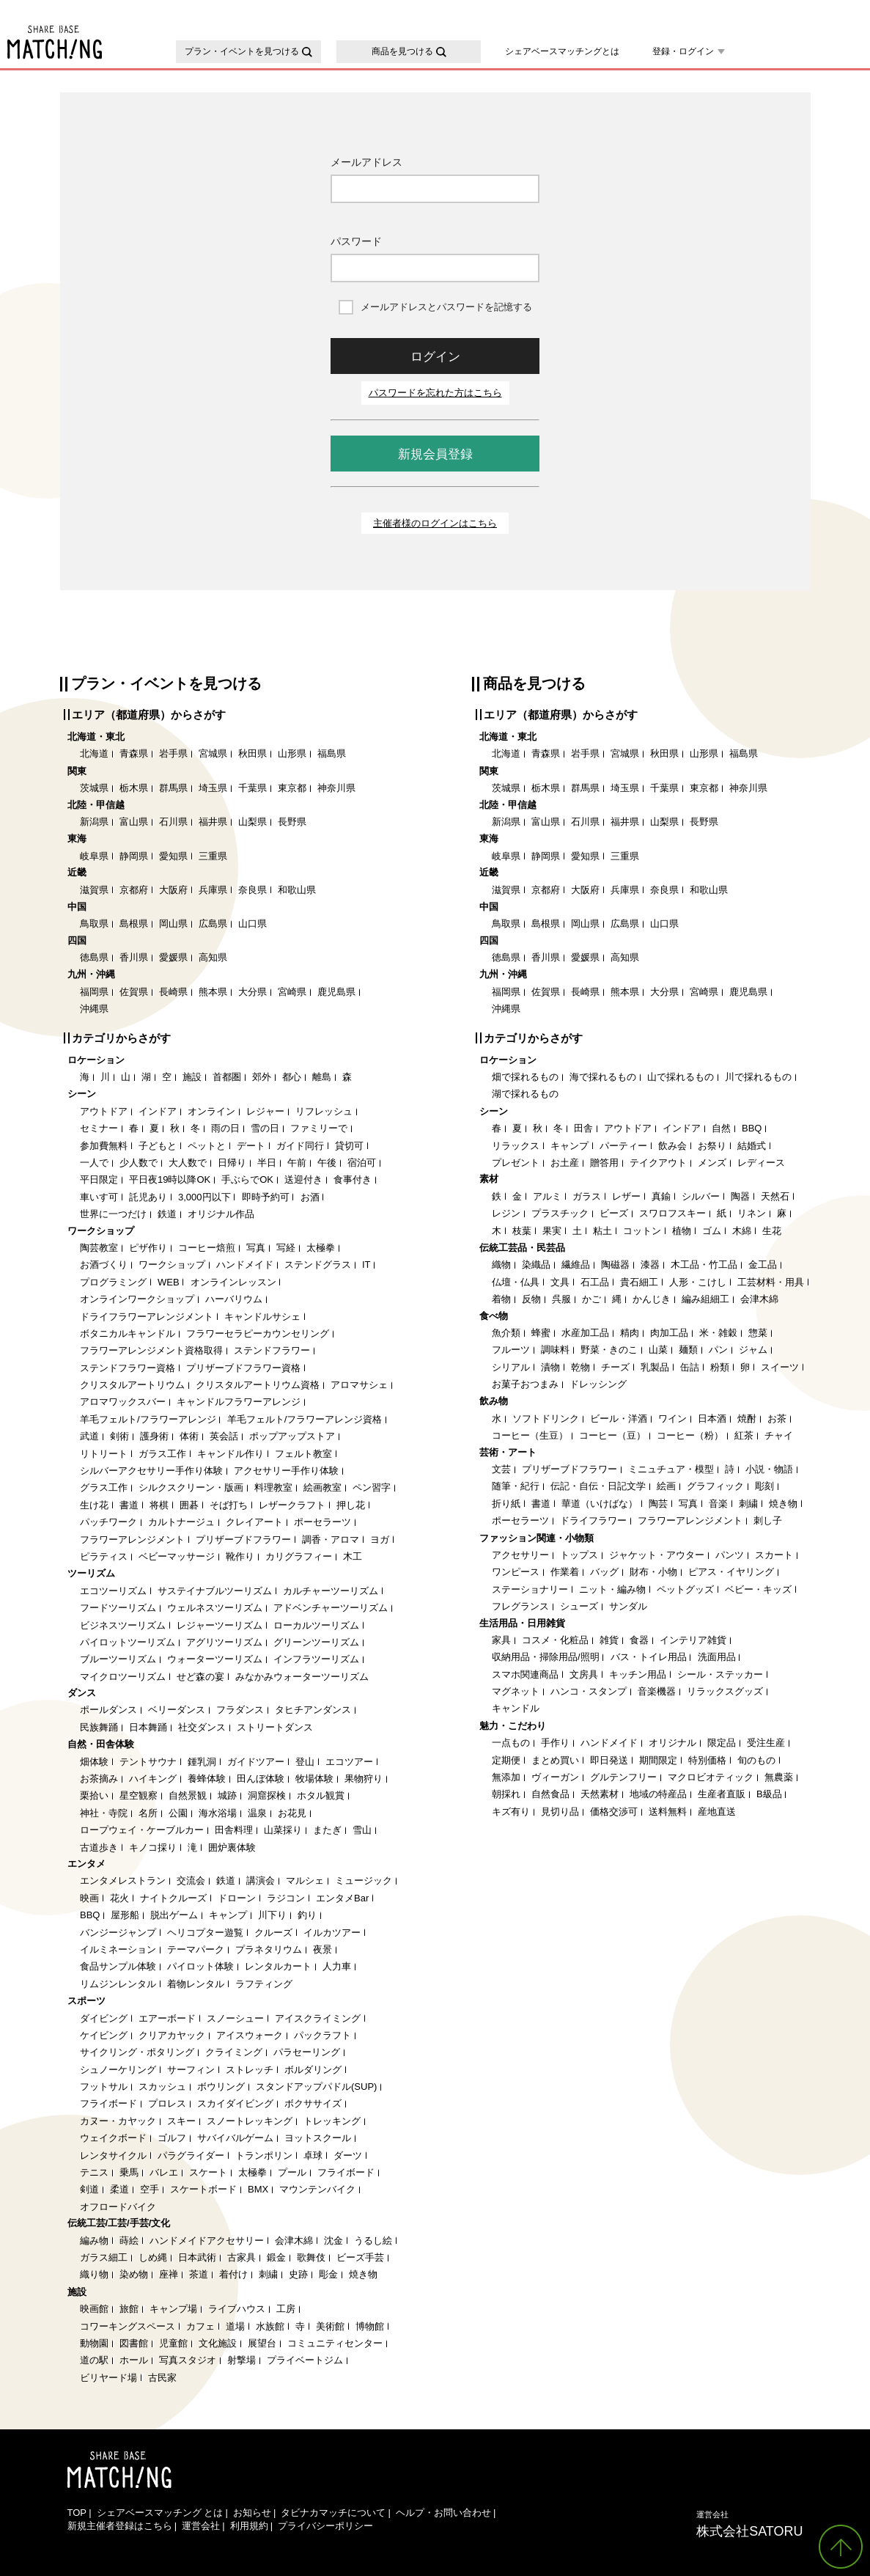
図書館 (133, 2343)
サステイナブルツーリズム (215, 1590)
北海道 (94, 753)
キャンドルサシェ (262, 1316)
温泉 (257, 1813)
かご (591, 1298)
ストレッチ (249, 2069)
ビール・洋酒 (618, 1418)
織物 (501, 1264)
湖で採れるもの (525, 1093)
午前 (296, 1162)
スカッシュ (162, 2086)
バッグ (604, 1571)
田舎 (583, 1128)
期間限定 (658, 1760)
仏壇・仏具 (515, 1282)
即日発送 (609, 1760)
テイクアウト (658, 1162)
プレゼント (515, 1162)
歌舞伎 (311, 2257)
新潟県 (94, 821)
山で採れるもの (680, 1076)
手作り (555, 1742)
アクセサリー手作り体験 (286, 1470)
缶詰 (689, 1367)
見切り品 (560, 1811)
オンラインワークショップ (137, 1298)
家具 (501, 1639)
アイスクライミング (318, 2018)
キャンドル (515, 1708)
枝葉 (521, 1230)
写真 (255, 1247)
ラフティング (263, 1983)
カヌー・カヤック (118, 2121)
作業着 (564, 1571)
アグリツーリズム (224, 1642)
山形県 (292, 753)
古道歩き (99, 1847)
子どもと (158, 1145)
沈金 (333, 2240)
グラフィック (715, 1485)
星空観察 (138, 1795)
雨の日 (225, 1128)
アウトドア (104, 1111)
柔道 (119, 2189)
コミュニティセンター (335, 2343)
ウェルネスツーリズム (214, 1607)
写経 (285, 1247)
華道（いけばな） (599, 1503)
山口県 (252, 923)
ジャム (753, 1349)
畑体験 (94, 1761)
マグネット (515, 1691)
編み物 (94, 2240)
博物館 (369, 2326)
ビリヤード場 (108, 2377)
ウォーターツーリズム (214, 1659)
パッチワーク (108, 1521)
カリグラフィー (298, 1556)
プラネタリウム (268, 1949)
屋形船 (125, 1914)
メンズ (712, 1162)
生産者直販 (721, 1793)
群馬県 (173, 787)
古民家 (162, 2377)
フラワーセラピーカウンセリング (257, 1333)
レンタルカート (278, 1966)
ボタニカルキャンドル (127, 1333)
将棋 (159, 1505)
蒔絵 (129, 2240)
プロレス (167, 2103)
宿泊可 (361, 1162)
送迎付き (303, 1179)
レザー (626, 1196)
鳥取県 (94, 923)
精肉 (629, 1332)
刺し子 (767, 1520)
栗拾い (94, 1795)
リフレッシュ (324, 1111)
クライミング (233, 2052)
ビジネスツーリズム (123, 1625)
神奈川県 (336, 787)
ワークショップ (172, 1264)
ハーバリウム (233, 1298)
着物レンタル (195, 1983)
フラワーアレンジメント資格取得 (151, 1350)
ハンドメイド (244, 1264)
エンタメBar (342, 1898)
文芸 (501, 1469)
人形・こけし (697, 1282)
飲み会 (672, 1145)
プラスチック (560, 1213)
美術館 (330, 2326)
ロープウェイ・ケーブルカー (142, 1829)
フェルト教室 (303, 1453)
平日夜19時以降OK (169, 1179)
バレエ (164, 2172)
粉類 (719, 1367)
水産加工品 (585, 1332)
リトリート (104, 1453)
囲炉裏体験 (232, 1847)
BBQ (90, 1914)
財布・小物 (653, 1571)
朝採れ (506, 1793)
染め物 (133, 2274)
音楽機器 (657, 1691)
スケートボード (203, 2189)
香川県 (133, 957)
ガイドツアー (255, 1761)
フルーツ (511, 1349)
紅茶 (743, 1435)
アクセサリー (520, 1554)
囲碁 (189, 1505)
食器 (639, 1639)
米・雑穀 (718, 1332)
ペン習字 (372, 1487)
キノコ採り (153, 1847)
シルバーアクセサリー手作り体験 (151, 1470)
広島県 (213, 923)
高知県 (213, 957)
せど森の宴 (200, 1676)
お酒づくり (104, 1264)
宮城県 (213, 753)
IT (366, 1264)
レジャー (265, 1111)
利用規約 (249, 2525)
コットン (642, 1230)
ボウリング (221, 2086)
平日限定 (99, 1179)
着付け (233, 2274)
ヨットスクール (317, 2137)
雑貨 (609, 1639)
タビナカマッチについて (333, 2512)
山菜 (658, 1349)
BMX (258, 2189)
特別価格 (707, 1760)
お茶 (776, 1418)
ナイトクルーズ (173, 1898)
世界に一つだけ (113, 1213)
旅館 (129, 2308)
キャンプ (228, 1914)
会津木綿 (294, 2240)
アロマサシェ (359, 1384)
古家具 (241, 2257)
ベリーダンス (176, 1709)
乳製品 (655, 1367)
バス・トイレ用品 (649, 1656)
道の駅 (94, 2360)
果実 (551, 1230)
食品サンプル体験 (118, 1966)
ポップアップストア (292, 1436)
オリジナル (672, 1742)
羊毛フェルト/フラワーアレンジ (148, 1419)
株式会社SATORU (749, 2524)
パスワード (356, 241)
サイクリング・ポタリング (137, 2052)
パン (718, 1349)
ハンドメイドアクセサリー (207, 2240)
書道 (129, 1505)
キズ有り (511, 1811)
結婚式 (751, 1145)
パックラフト (322, 2035)
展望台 (262, 2343)
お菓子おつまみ (525, 1384)
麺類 (688, 1349)
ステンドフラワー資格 (127, 1367)
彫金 (328, 2274)
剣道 (89, 2189)
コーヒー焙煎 (206, 1247)
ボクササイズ (313, 2103)
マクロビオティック (710, 1777)
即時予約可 (266, 1197)
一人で (94, 1162)
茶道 (198, 2274)
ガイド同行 (300, 1145)
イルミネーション (118, 1949)
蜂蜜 (540, 1332)
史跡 (298, 2274)
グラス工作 (104, 1487)
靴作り (240, 1556)
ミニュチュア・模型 (671, 1469)
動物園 (94, 2343)
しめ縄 (153, 2257)
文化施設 (218, 2343)
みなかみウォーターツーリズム (302, 1676)
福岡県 (94, 991)
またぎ (327, 1829)
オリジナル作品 (221, 1213)
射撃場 (241, 2360)
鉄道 (167, 1213)
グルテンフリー (623, 1777)
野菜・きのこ (609, 1349)
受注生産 (766, 1742)
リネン (751, 1213)
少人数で (138, 1162)
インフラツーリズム (316, 1659)
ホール (133, 2360)
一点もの (511, 1742)
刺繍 (268, 2274)
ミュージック (363, 1880)
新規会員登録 (435, 454)
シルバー (701, 1196)
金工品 (762, 1264)
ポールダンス (108, 1709)
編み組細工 (705, 1298)
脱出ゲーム (174, 1914)
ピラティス (104, 1556)
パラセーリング (306, 2052)
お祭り (712, 1145)
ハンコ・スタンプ (588, 1691)
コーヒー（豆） (612, 1435)
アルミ (547, 1196)
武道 (89, 1436)
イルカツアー (332, 1932)
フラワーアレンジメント (132, 1539)
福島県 (331, 753)
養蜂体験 (207, 1778)
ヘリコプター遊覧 (205, 1932)
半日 (266, 1162)
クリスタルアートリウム (132, 1384)
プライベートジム (305, 2360)
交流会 (191, 1880)
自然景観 (188, 1795)
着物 (501, 1298)
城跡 (227, 1795)
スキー (181, 2121)
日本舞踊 (148, 1727)
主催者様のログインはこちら (435, 523)
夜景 (322, 1949)
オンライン (211, 1111)
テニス (94, 2172)
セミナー (99, 1128)
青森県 (133, 753)
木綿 (741, 1230)
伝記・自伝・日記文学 (598, 1485)
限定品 (721, 1742)
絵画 (666, 1485)
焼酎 (746, 1418)
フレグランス (520, 1606)
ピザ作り (148, 1247)
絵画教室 (322, 1487)
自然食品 (550, 1793)
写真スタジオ (187, 2360)
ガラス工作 (162, 1453)
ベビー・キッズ (758, 1589)
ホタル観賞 (320, 1795)
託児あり (148, 1197)
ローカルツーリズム (316, 1625)
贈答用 (604, 1162)
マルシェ (305, 1880)
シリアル (511, 1367)
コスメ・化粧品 (555, 1639)
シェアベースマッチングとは (562, 51)
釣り (307, 1914)
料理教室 (273, 1487)
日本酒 (712, 1418)
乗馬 (129, 2172)
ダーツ (347, 2155)
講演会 (260, 1880)
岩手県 (173, 753)
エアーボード (167, 2018)
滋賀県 (94, 889)
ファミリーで (318, 1128)
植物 (681, 1230)
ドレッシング (598, 1384)
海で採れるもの (602, 1076)
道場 (235, 2326)
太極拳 (320, 1247)
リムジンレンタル (118, 1983)
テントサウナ (148, 1761)
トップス (579, 1554)
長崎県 (173, 991)
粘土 (602, 1230)
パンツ (729, 1554)
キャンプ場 (173, 2308)
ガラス (586, 1196)
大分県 (252, 991)
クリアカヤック (172, 2035)
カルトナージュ (181, 1521)
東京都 (292, 787)
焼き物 (363, 2274)
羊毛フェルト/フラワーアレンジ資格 (305, 1419)
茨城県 (94, 787)
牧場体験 (314, 1778)
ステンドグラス (317, 1264)
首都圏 (227, 1076)
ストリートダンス (275, 1727)
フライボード (108, 2103)
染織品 (536, 1264)
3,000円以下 (204, 1197)
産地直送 (717, 1811)
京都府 (133, 889)
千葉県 (252, 787)
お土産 (564, 1162)
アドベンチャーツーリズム (330, 1607)
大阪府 (173, 889)
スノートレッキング (249, 2121)
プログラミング (113, 1282)
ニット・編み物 (612, 1589)
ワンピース (515, 1571)
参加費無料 (104, 1145)
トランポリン (263, 2155)
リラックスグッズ (725, 1691)
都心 (291, 1076)
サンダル (628, 1606)
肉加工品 (669, 1332)
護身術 (154, 1436)
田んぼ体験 (260, 1778)
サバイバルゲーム (235, 2137)
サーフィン (191, 2069)
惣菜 (757, 1332)
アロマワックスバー (123, 1401)
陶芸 (658, 1503)
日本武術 (197, 2257)
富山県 (133, 821)
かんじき (652, 1298)
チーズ (615, 1367)
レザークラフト (292, 1505)
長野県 (292, 821)
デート (251, 1145)
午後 (326, 1162)
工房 (285, 2308)
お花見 (292, 1813)
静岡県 (133, 856)
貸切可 (349, 1145)
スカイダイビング (235, 2103)
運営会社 (201, 2525)
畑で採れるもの (525, 1076)
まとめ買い (555, 1760)
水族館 (270, 2326)
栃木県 (133, 787)
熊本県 (213, 991)
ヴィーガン (555, 1777)
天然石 (775, 1196)
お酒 (310, 1197)
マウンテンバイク (317, 2189)
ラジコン (286, 1898)
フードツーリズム (118, 1607)
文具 (559, 1282)
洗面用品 (717, 1656)
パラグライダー (191, 2155)
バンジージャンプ (118, 1932)
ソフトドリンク (545, 1418)
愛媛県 (173, 957)
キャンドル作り (230, 1453)
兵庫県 (213, 889)
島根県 (133, 923)
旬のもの (756, 1760)
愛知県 (173, 856)
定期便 (506, 1760)
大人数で (188, 1162)
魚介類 (506, 1332)
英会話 (224, 1436)
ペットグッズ (685, 1589)
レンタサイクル (113, 2155)
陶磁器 (615, 1264)
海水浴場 (218, 1813)
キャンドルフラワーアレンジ (239, 1401)
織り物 (94, 2274)
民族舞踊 (99, 1727)
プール (292, 2172)
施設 (192, 1076)
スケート (208, 2172)
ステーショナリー (530, 1589)
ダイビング (104, 2018)
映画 (89, 1898)
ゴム (711, 1230)
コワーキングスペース (127, 2326)
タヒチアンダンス (313, 1709)
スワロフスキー (672, 1213)
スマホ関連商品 (525, 1674)
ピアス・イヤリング (731, 1571)
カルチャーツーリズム (330, 1590)
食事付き (352, 1179)
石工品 (594, 1282)
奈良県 (252, 889)
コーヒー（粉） (690, 1435)
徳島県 (94, 957)
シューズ (579, 1606)
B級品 (769, 1793)
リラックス (515, 1145)
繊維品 (575, 1264)
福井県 (213, 821)
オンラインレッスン (233, 1282)
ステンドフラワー (272, 1350)
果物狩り (363, 1778)
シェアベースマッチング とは (160, 2512)
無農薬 (778, 1777)
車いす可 (99, 1197)
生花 (771, 1230)
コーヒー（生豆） (530, 1435)
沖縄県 (94, 1008)
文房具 (583, 1674)
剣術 (119, 1436)
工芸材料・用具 (770, 1282)
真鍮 (661, 1196)
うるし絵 (373, 2240)
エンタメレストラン (123, 1880)
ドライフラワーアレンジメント (146, 1316)
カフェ (200, 2326)
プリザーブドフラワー (243, 1539)
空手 (149, 2189)
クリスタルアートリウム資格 (258, 1384)
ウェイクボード (113, 2137)
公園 (178, 1813)
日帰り (232, 1162)
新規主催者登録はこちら (119, 2525)
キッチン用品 (637, 1674)
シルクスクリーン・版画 (191, 1487)
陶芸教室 (99, 1247)
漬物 (550, 1367)
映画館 (94, 2308)
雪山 (362, 1829)
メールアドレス (366, 162)
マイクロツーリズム (123, 1676)
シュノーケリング (118, 2069)
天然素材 (599, 1793)
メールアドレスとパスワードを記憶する (446, 307)
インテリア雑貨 (693, 1639)
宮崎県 (292, 991)
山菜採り (283, 1829)
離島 (321, 1076)
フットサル (104, 2086)
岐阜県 (94, 856)
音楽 (718, 1503)
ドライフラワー (593, 1520)
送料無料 (668, 1811)
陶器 (740, 1196)
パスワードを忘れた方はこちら (435, 392)
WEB (169, 1282)
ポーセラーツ (322, 1521)
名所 (148, 1813)
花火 (119, 1898)
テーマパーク (195, 1949)
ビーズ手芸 (360, 2257)
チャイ (778, 1435)
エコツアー (349, 1761)
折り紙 (506, 1503)
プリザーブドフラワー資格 (243, 1367)
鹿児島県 (336, 991)
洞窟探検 (267, 1795)
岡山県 (173, 923)
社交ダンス (202, 1727)
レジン (506, 1213)
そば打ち (229, 1505)
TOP (77, 2512)
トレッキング (332, 2121)
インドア (158, 1111)
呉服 (561, 1298)
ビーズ (614, 1213)
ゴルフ (172, 2137)
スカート (774, 1554)
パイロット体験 (200, 1966)
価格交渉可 (614, 1811)
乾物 (580, 1367)
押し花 (350, 1505)
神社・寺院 (104, 1813)
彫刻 (764, 1485)
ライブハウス (236, 2308)
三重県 (213, 856)
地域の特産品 (658, 1793)
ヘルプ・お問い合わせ (443, 2512)
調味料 (555, 1349)
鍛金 (276, 2257)
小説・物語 (769, 1469)
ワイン (672, 1418)
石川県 (173, 821)
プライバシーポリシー (325, 2525)
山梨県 (252, 821)
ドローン (237, 1898)
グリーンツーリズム (316, 1642)
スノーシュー (235, 2018)
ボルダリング (313, 2069)
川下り (272, 1914)
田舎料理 (234, 1829)
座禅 (168, 2274)
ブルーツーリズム (118, 1659)
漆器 (650, 1264)
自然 (721, 1128)
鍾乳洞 (202, 1761)
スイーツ (780, 1367)
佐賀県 (133, 991)
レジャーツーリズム (219, 1625)
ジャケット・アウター (656, 1554)
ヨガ (379, 1539)
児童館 (173, 2343)
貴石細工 (639, 1282)
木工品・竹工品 (704, 1264)
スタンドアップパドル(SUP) (316, 2086)
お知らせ (252, 2512)
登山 (304, 1761)
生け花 (94, 1505)
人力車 (336, 1966)
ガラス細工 (104, 2257)
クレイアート (254, 1521)
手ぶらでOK (247, 1179)
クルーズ (273, 1932)
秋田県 (252, 753)
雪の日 (265, 1128)
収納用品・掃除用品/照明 (546, 1656)
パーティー (623, 1145)
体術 (189, 1436)
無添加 (506, 1777)
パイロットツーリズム (127, 1642)
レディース (761, 1162)
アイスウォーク (249, 2035)
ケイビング (104, 2035)
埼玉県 (213, 787)
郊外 (261, 1076)
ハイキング (153, 1778)
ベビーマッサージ (177, 1556)
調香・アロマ (330, 1539)
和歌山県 (297, 889)
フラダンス (240, 1709)
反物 (531, 1298)
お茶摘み (99, 1778)
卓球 (312, 2155)
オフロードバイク (118, 2206)
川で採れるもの (758, 1076)
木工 (352, 1556)
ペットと (207, 1145)
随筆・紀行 (515, 1485)
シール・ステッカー (720, 1674)
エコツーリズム (113, 1590)
